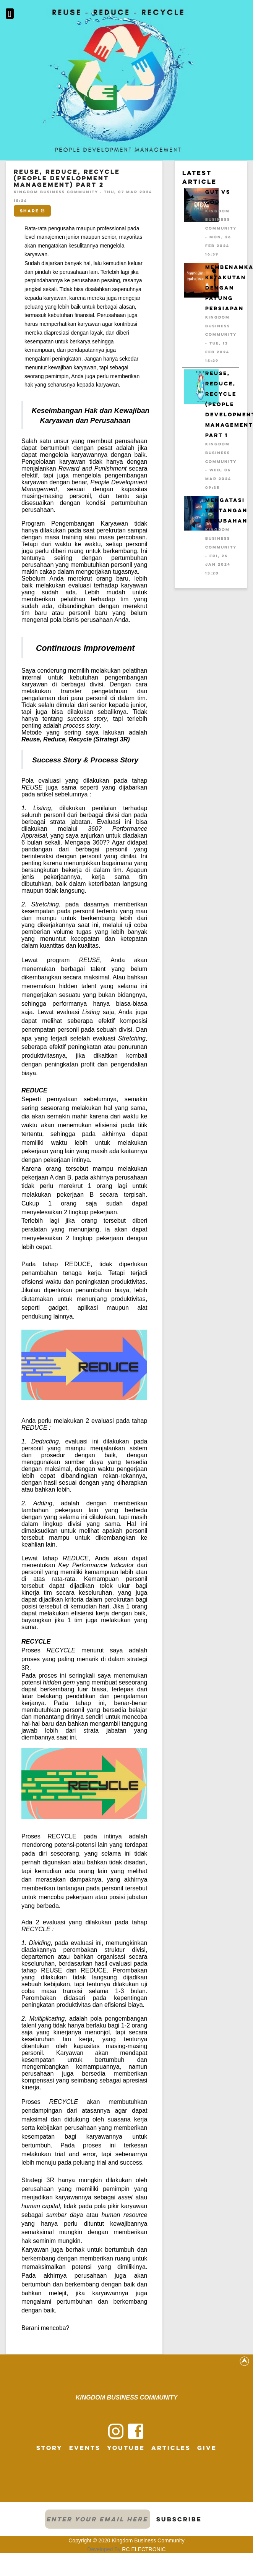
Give (207, 2447)
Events (85, 2447)
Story (49, 2447)
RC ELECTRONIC (143, 2549)
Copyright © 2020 (90, 2540)
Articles (171, 2447)
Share (32, 211)
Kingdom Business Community (148, 2540)
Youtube (126, 2447)
